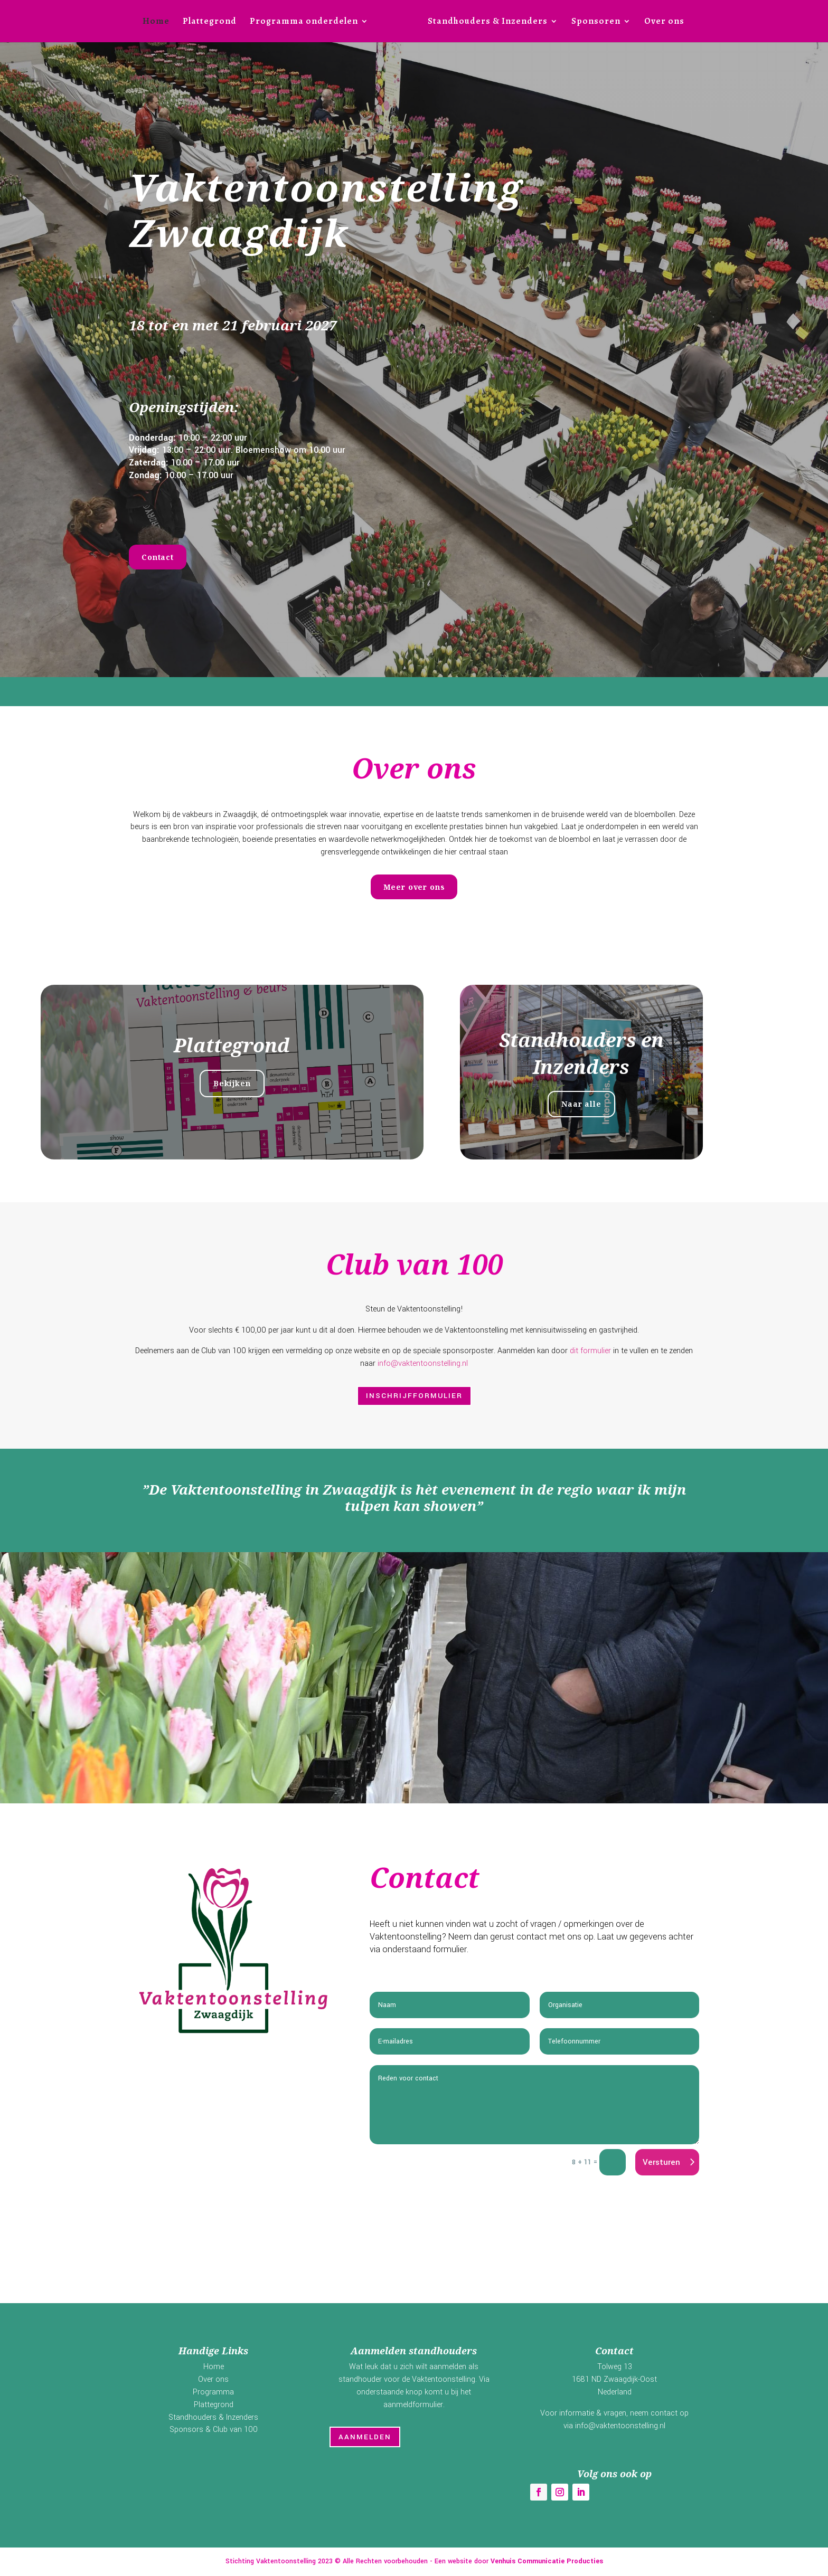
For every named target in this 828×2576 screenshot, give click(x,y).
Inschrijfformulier (414, 1396)
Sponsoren (595, 22)
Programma (213, 2392)
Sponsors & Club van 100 (214, 2429)
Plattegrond (210, 22)
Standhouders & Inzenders (488, 22)
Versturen (661, 2162)
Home (156, 22)
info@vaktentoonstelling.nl (423, 1363)
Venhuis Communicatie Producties (547, 2561)
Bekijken (260, 1083)
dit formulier (590, 1350)
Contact (158, 557)
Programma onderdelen (304, 22)
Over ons (664, 22)
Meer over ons (414, 887)
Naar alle (610, 1104)
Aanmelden (364, 2437)
